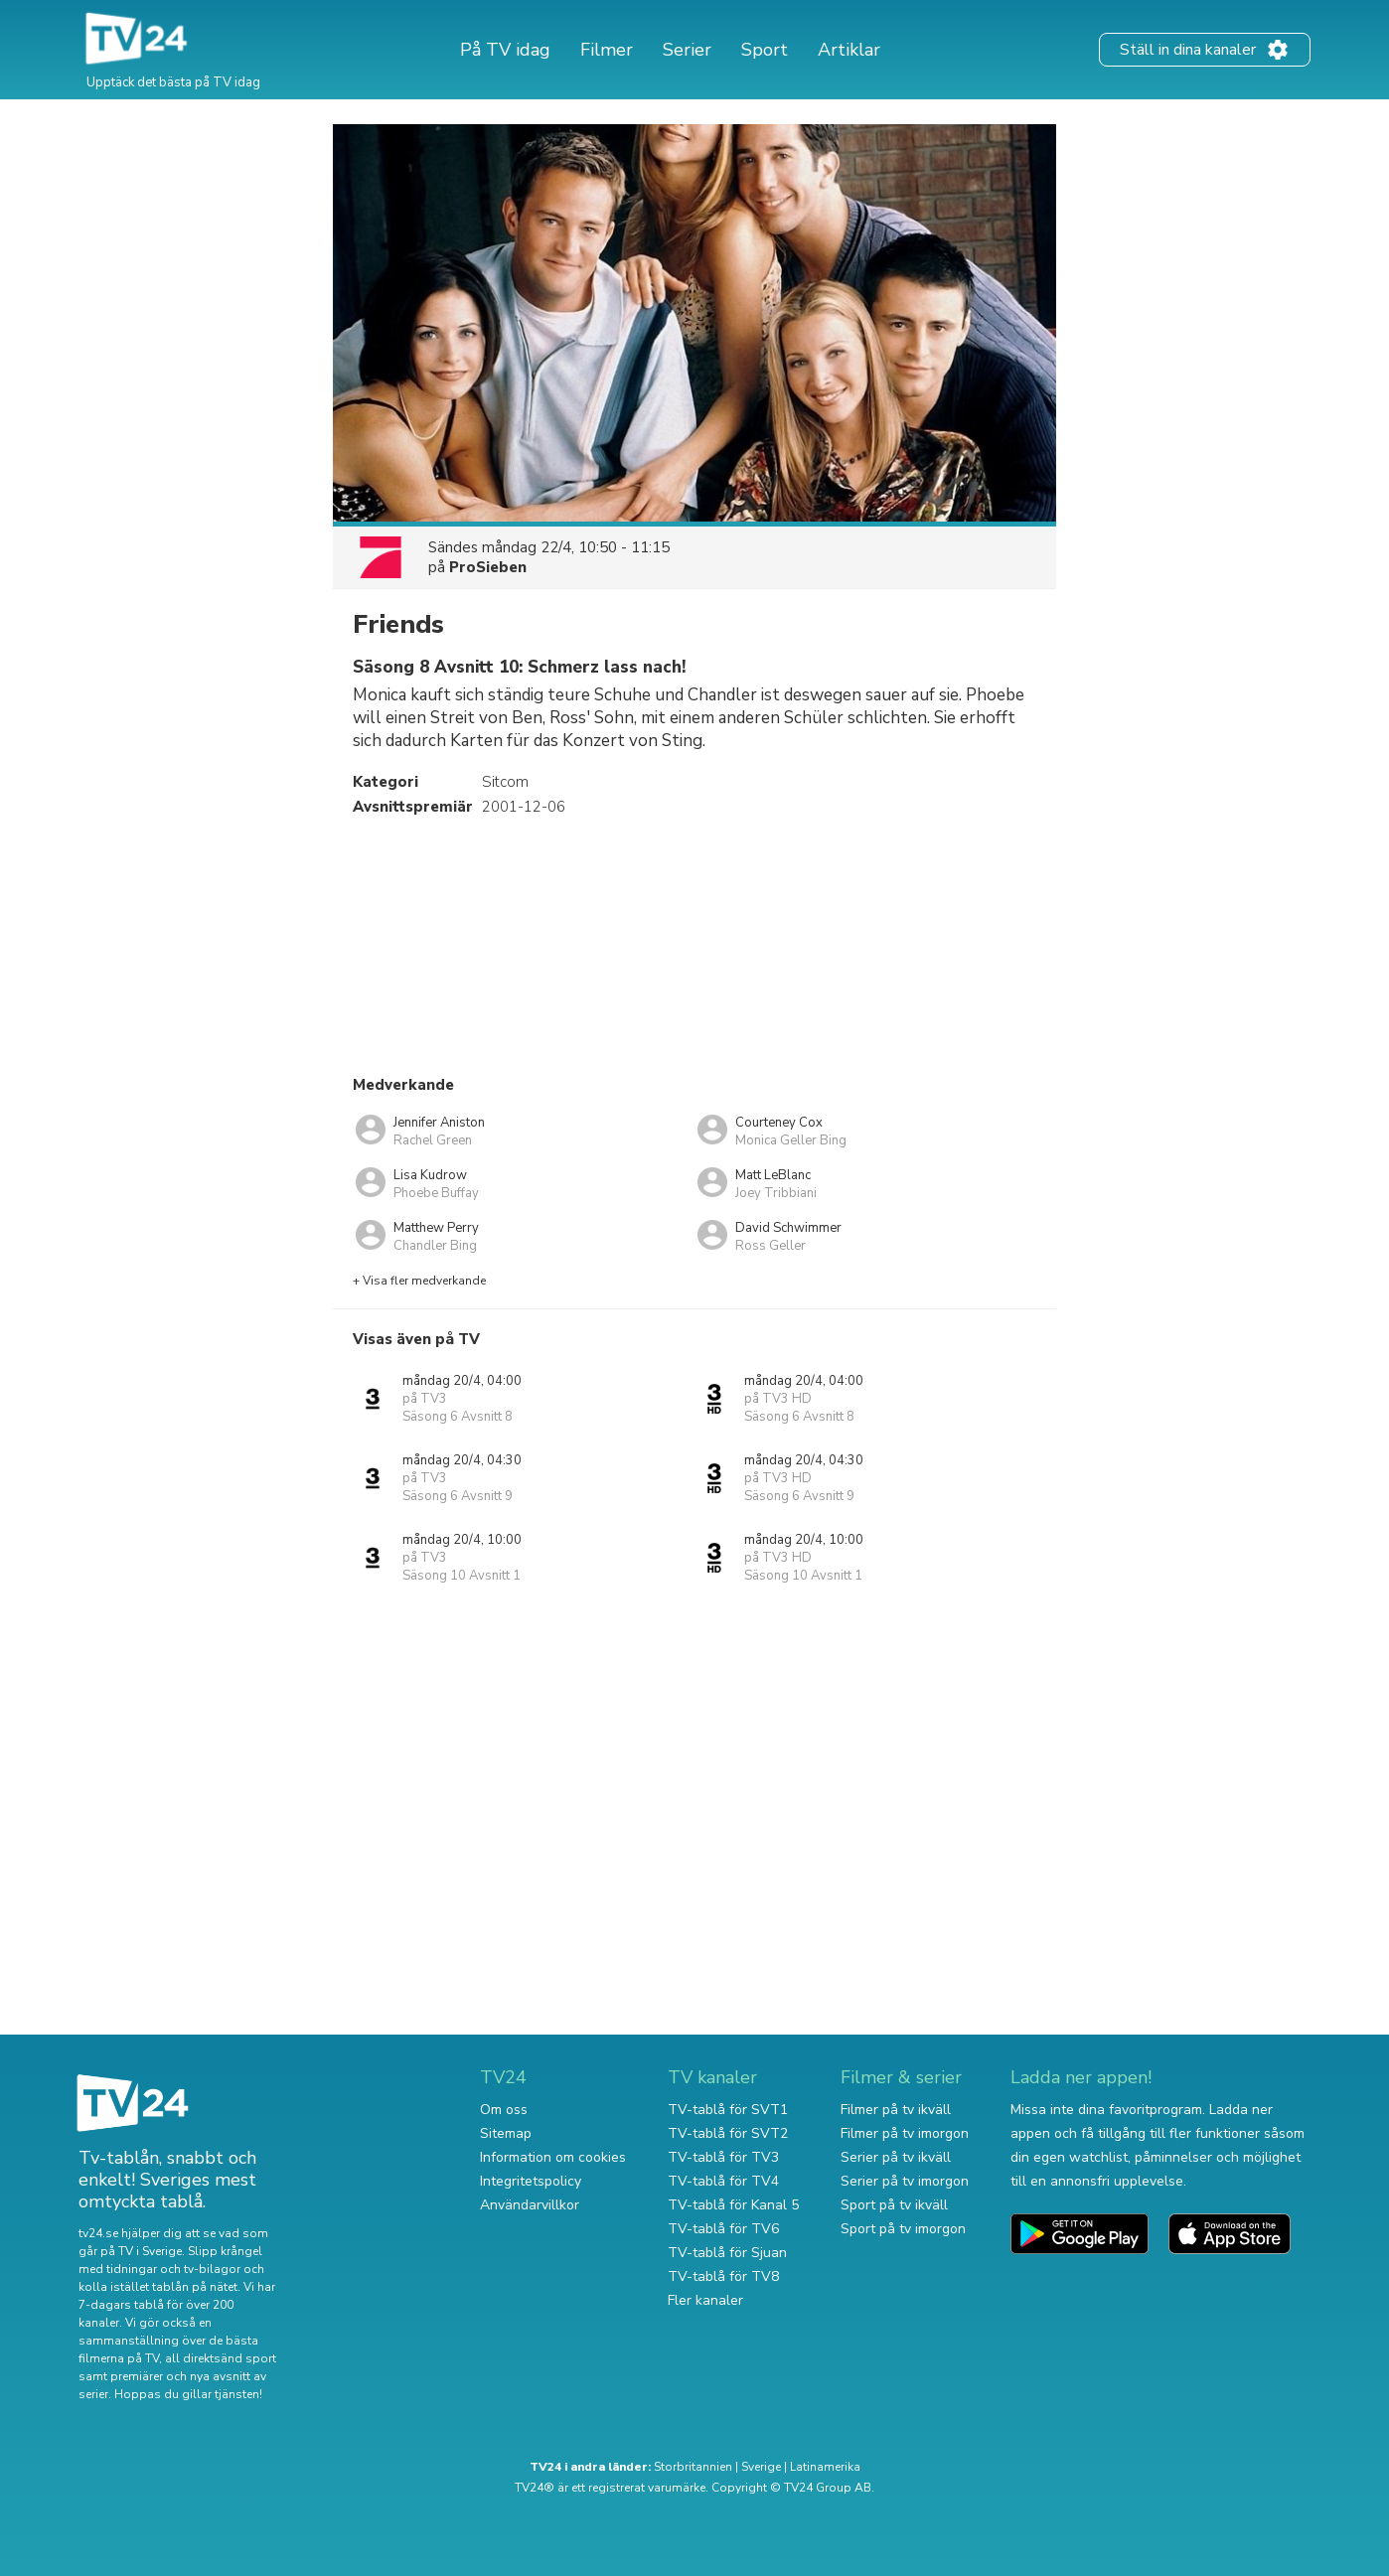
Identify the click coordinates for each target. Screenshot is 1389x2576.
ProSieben (488, 567)
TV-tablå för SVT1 (728, 2109)
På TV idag (505, 50)
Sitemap (506, 2133)
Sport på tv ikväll (894, 2205)
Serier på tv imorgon (905, 2181)
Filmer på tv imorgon (905, 2133)
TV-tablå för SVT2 (728, 2133)
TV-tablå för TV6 (723, 2228)
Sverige (761, 2467)
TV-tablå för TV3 (723, 2157)
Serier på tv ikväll (896, 2157)
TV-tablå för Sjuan (727, 2252)
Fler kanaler (705, 2300)
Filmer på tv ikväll (896, 2109)
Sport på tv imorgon (903, 2228)
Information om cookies (553, 2157)
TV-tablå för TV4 (723, 2181)
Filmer (606, 50)
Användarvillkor (529, 2205)
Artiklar (849, 50)
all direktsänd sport (220, 2358)
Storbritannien (693, 2467)
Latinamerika (825, 2467)
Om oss (504, 2109)
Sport (764, 50)
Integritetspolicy (530, 2181)
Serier (687, 50)
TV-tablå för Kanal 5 (733, 2205)
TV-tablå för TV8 (723, 2276)
